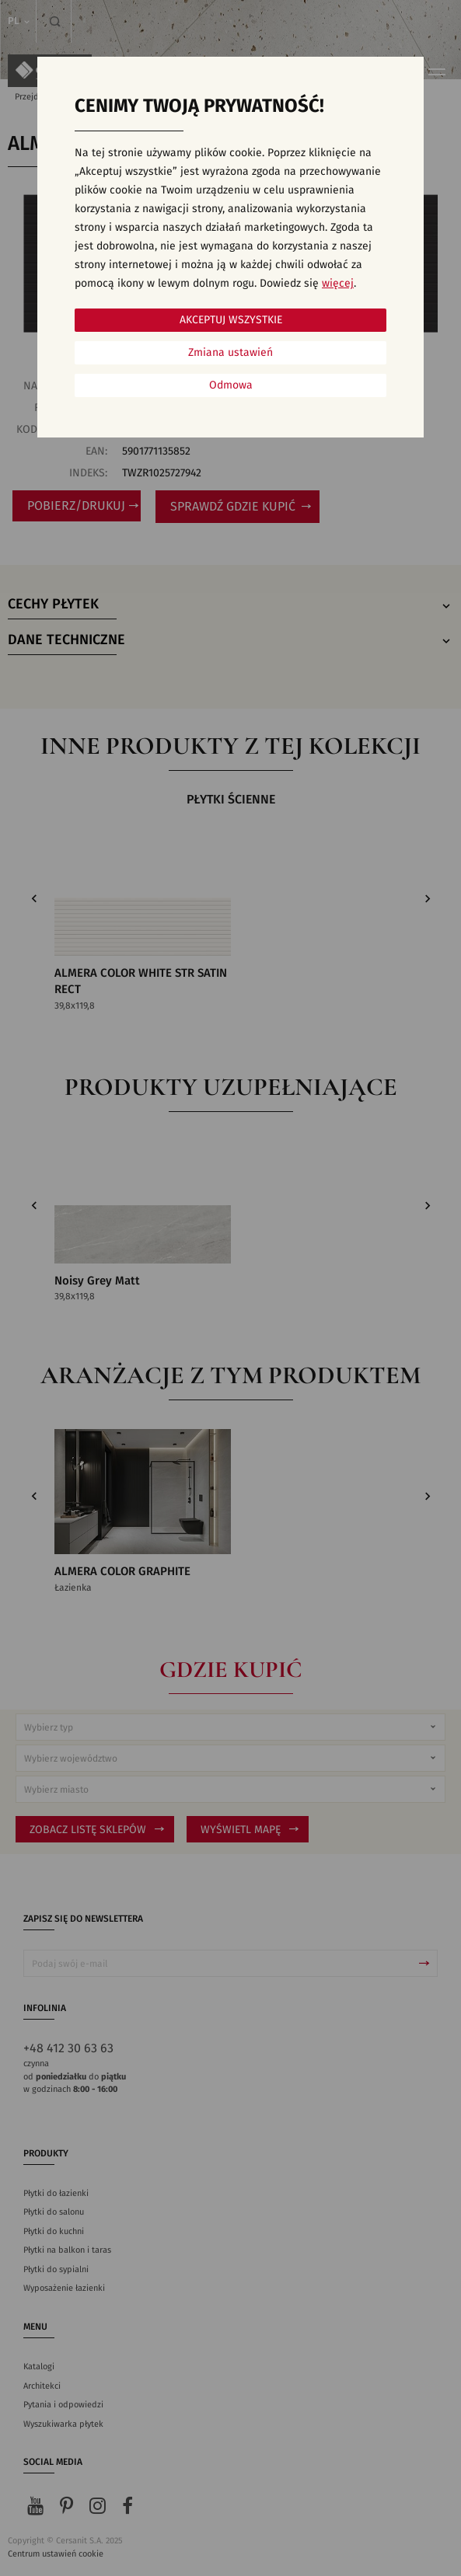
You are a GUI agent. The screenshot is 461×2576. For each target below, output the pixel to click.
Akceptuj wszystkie (231, 320)
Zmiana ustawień (230, 352)
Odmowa (231, 385)
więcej (338, 283)
